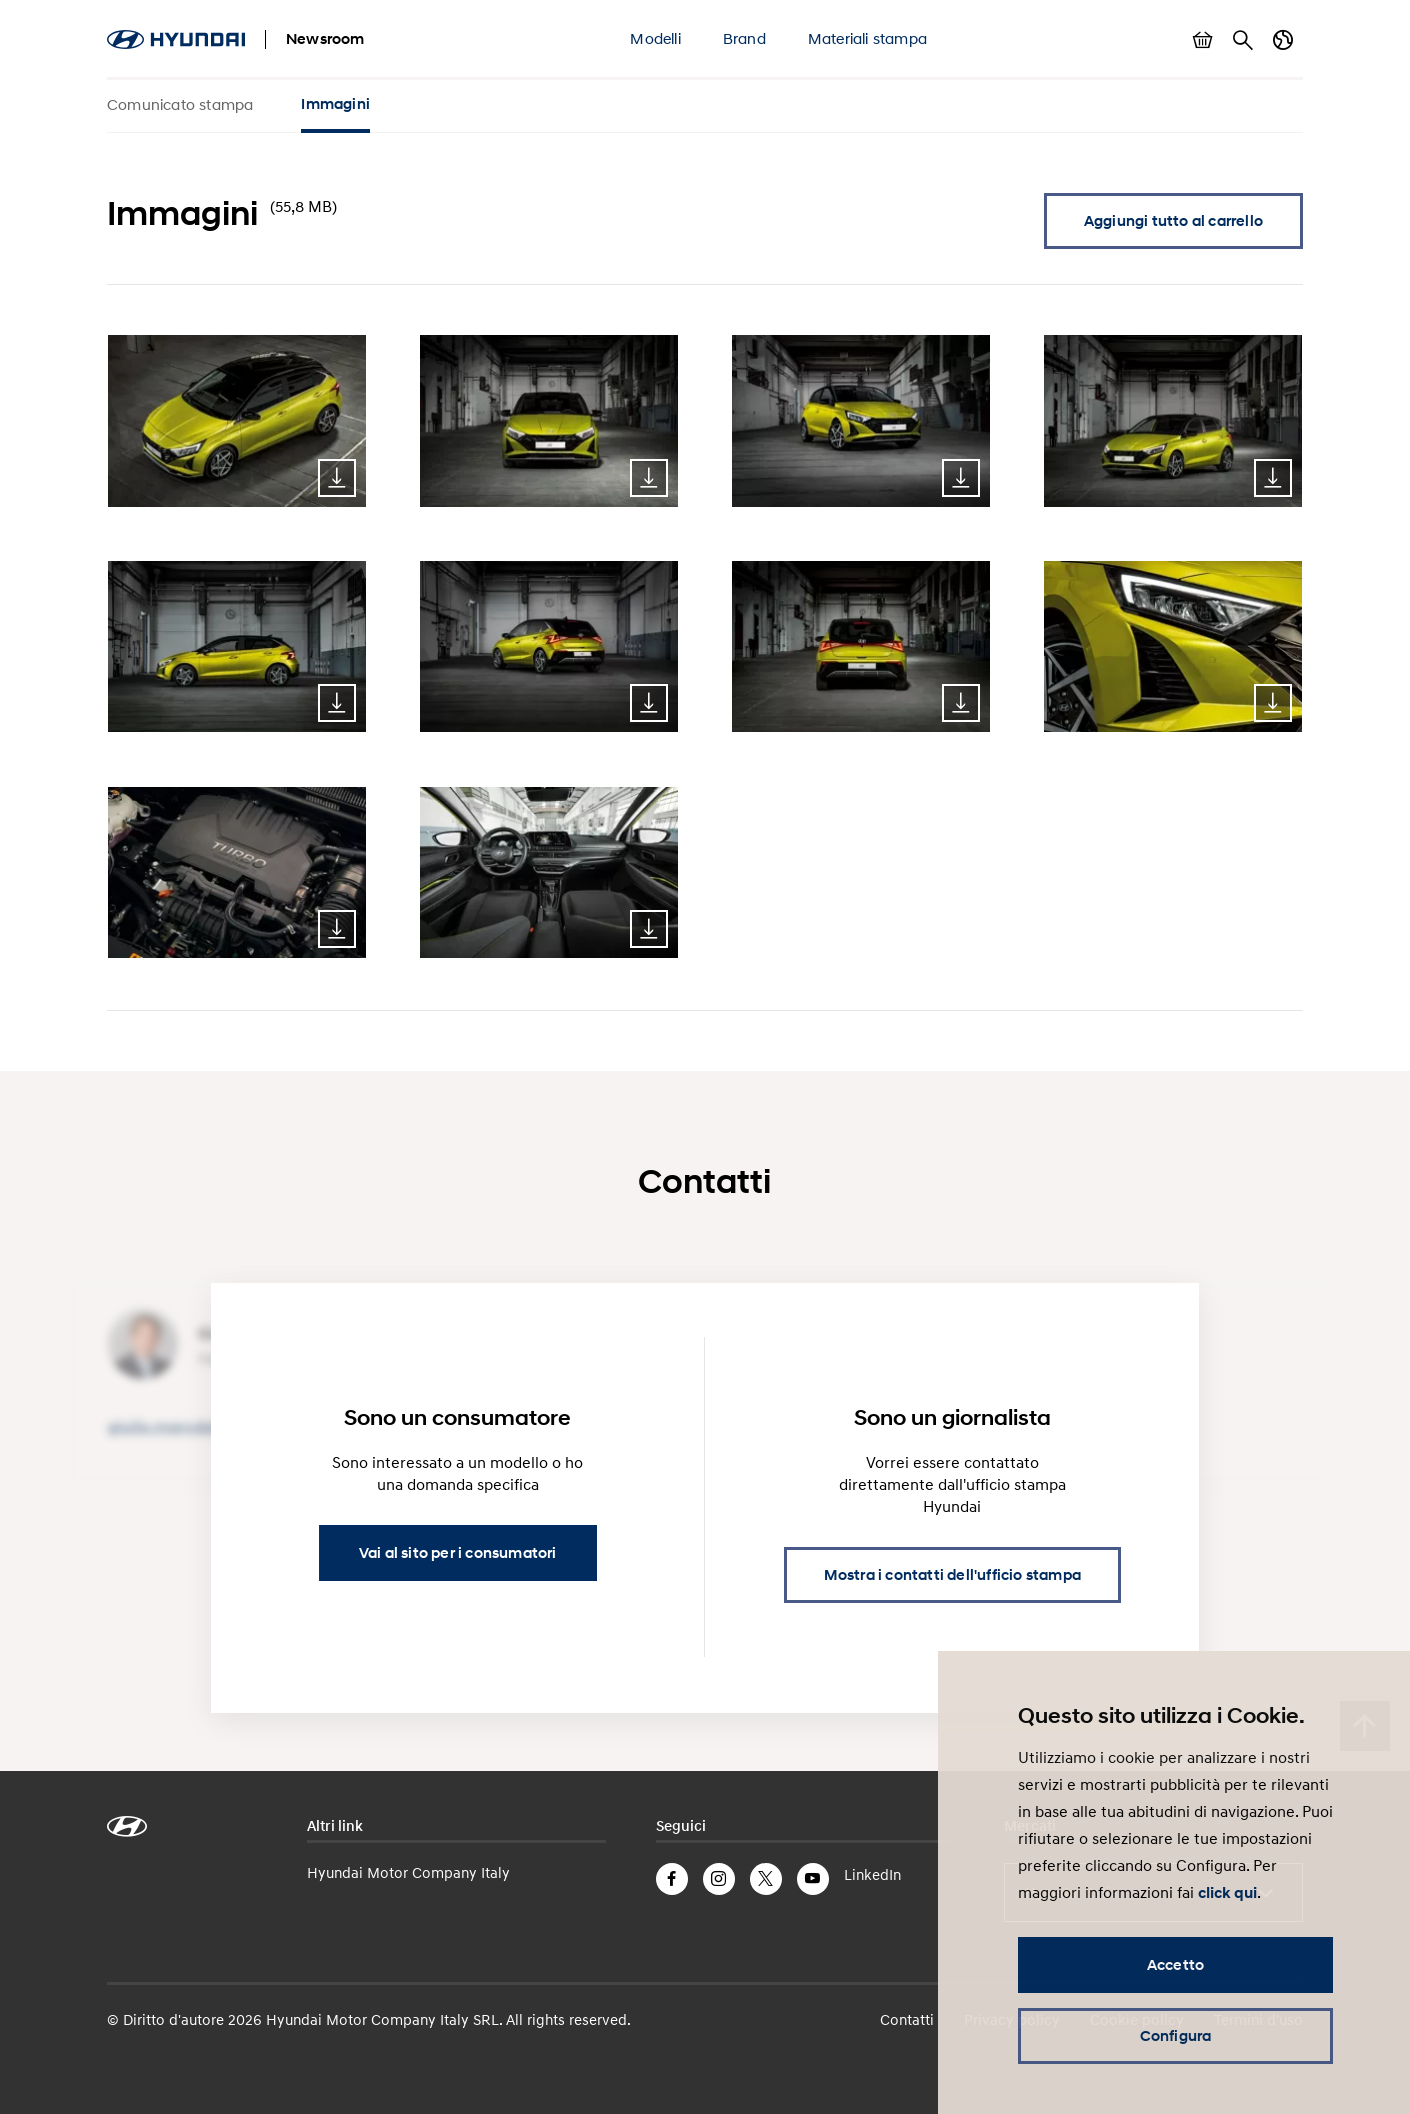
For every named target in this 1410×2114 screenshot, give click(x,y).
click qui (1227, 1893)
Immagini (335, 104)
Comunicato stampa (180, 104)
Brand (744, 38)
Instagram (719, 1879)
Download (337, 478)
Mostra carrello (1203, 40)
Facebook (672, 1879)
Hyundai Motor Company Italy (408, 1872)
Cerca (1243, 40)
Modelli (655, 38)
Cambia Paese (1283, 40)
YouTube (813, 1879)
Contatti (907, 2019)
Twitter (766, 1879)
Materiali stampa (867, 38)
